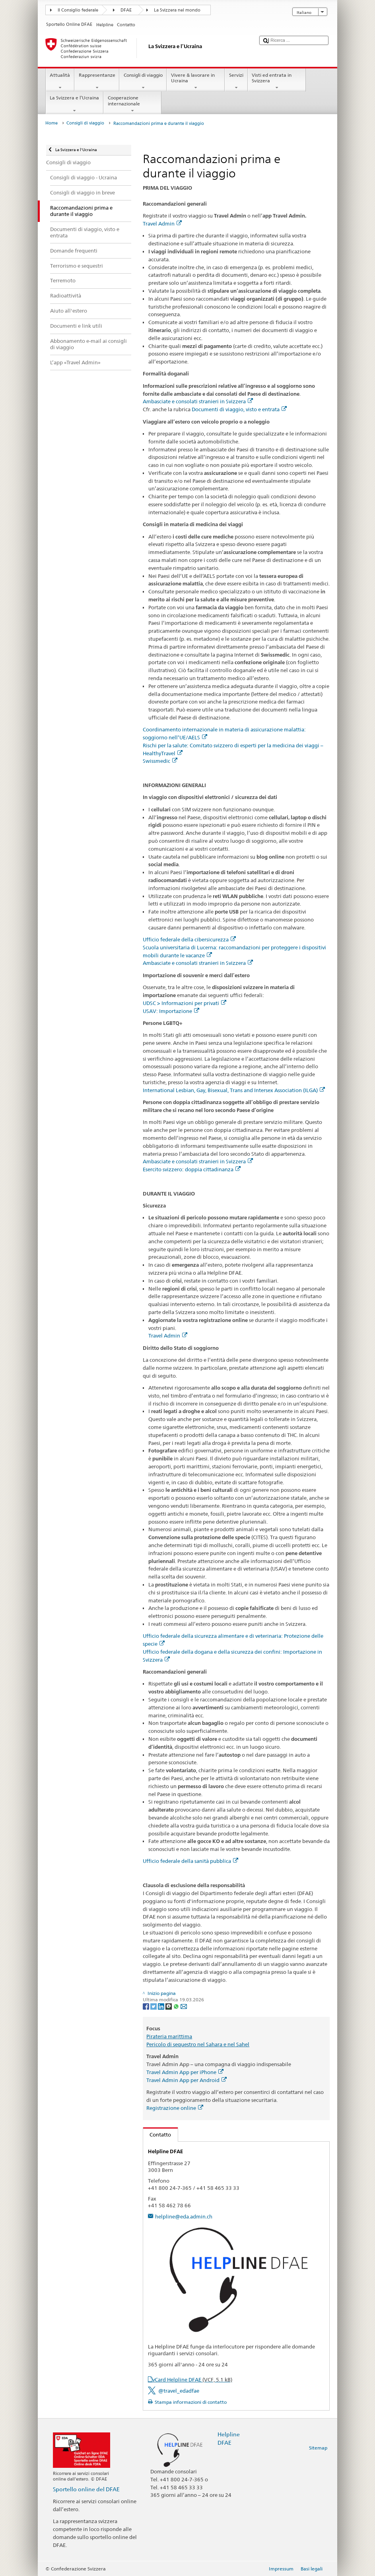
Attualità (60, 81)
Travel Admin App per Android (186, 2080)
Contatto (157, 2134)
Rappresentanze (97, 81)
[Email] (184, 2006)
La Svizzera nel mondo (177, 10)
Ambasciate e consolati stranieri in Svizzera (198, 401)
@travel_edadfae (178, 2390)
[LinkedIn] (161, 2006)
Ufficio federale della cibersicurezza (189, 939)
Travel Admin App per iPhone (184, 2072)
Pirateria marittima (169, 2036)
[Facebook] (146, 2006)
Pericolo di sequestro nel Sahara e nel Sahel (197, 2044)
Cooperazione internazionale (132, 104)
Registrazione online (174, 2108)
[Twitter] (154, 2006)
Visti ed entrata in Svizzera (276, 81)
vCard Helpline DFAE (192, 2379)
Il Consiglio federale (78, 10)
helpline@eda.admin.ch (183, 2216)
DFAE (126, 10)
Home (51, 123)
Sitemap (318, 2448)
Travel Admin (162, 223)
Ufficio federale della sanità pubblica (190, 1861)
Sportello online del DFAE (86, 2489)
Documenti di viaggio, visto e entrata (239, 409)
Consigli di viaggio (143, 81)
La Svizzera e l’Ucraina (74, 104)
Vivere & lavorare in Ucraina (195, 81)
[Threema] (169, 2006)
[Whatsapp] (177, 2006)
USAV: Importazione (171, 1011)
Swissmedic (160, 761)
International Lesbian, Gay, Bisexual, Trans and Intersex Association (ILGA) (234, 1090)
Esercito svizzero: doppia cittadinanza (192, 1169)
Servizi (236, 81)
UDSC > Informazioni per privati (184, 1003)
